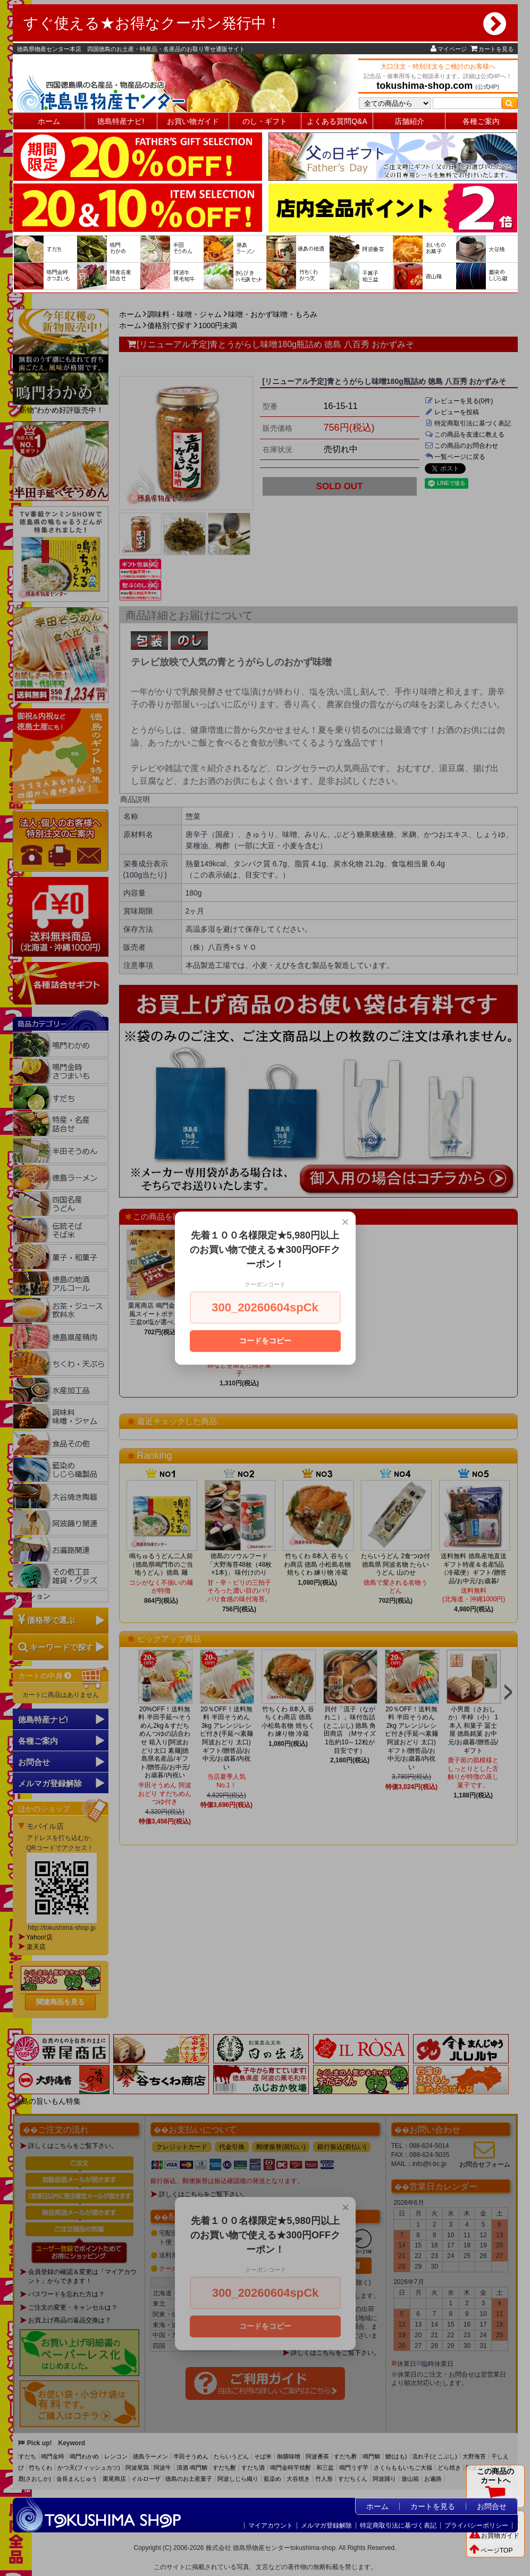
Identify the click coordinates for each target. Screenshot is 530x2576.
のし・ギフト (264, 121)
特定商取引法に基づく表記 (398, 2525)
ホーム (49, 121)
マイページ (449, 49)
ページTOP (490, 2550)
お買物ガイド (494, 2535)
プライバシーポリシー (476, 2525)
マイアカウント (270, 2525)
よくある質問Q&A (337, 121)
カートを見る (492, 49)
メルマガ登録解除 (326, 2525)
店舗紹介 (409, 121)
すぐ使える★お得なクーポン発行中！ (265, 23)
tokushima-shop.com (424, 85)
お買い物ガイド (193, 121)
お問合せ (492, 2506)
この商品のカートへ (495, 2486)
